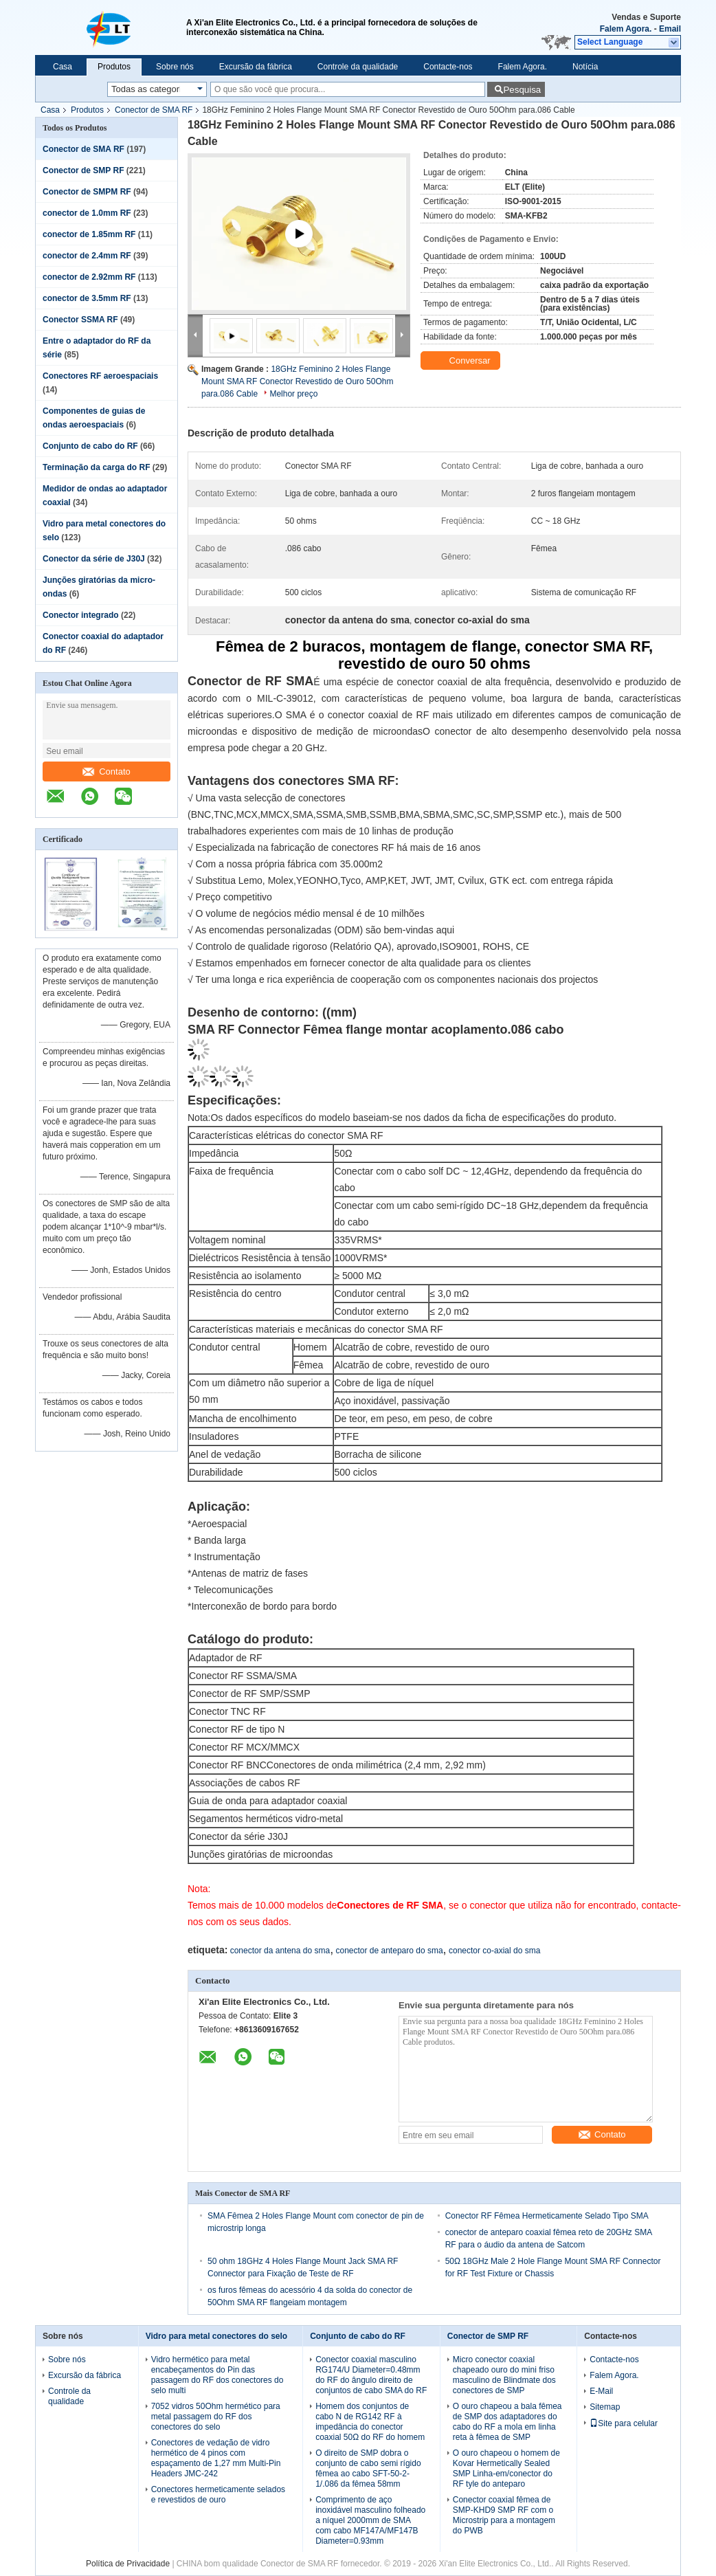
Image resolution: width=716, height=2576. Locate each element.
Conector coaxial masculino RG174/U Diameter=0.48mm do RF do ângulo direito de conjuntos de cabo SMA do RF (371, 2375)
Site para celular (624, 2423)
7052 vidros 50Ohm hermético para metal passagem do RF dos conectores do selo (215, 2416)
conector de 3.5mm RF (87, 298)
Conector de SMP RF (83, 170)
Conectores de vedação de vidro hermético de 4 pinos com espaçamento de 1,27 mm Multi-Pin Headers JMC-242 (216, 2458)
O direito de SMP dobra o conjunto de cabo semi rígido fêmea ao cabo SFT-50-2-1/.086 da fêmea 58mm (368, 2468)
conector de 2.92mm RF (89, 277)
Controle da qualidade (357, 66)
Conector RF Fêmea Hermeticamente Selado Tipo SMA (547, 2216)
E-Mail (601, 2391)
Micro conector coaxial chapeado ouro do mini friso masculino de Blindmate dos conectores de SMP (504, 2375)
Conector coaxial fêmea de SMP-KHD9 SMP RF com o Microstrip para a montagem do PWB (504, 2515)
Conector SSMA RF (80, 319)
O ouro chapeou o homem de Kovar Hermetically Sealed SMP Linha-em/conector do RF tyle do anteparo (506, 2468)
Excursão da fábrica (255, 66)
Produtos (114, 66)
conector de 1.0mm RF (87, 213)
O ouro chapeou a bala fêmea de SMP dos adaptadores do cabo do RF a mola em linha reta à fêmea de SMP (507, 2421)
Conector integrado (81, 615)
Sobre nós (175, 66)
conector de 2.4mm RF (87, 255)
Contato (106, 771)
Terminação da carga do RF (96, 467)
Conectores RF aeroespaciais (100, 376)
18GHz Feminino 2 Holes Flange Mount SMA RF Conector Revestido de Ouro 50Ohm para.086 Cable (297, 381)
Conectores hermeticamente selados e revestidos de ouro (218, 2495)
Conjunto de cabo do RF (90, 446)
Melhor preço (293, 394)
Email (670, 29)
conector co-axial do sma (494, 1950)
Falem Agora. (626, 29)
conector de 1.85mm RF (89, 234)
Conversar (462, 361)
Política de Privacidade (128, 2563)
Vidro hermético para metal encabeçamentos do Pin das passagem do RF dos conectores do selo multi (217, 2375)
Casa (62, 66)
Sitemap (605, 2407)
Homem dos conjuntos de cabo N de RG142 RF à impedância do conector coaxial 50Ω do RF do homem (370, 2421)
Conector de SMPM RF (87, 192)
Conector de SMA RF (153, 110)
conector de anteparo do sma (389, 1950)
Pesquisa (522, 90)
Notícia (585, 66)
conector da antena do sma (280, 1950)
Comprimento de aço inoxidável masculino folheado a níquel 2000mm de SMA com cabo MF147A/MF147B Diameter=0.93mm (370, 2520)
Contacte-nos (447, 66)
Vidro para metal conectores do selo (217, 2336)
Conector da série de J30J (94, 559)
